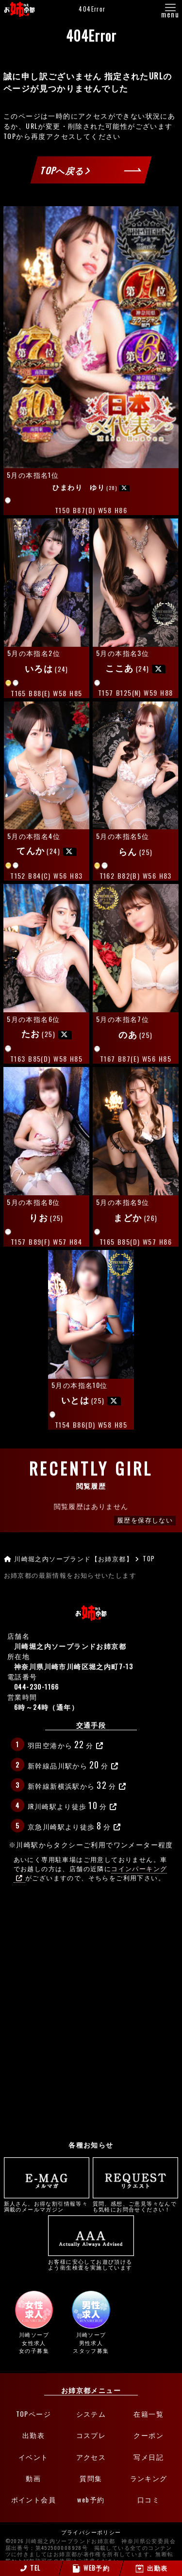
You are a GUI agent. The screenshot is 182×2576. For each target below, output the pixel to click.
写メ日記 (148, 2457)
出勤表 (33, 2435)
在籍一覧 (148, 2414)
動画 (33, 2478)
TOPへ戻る (65, 170)
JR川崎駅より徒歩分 (72, 1805)
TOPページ (33, 2414)
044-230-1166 (36, 1686)
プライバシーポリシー (91, 2533)
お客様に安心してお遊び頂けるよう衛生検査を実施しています (91, 2243)
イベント (33, 2457)
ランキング (148, 2478)
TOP (9, 136)
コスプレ (91, 2435)
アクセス (91, 2457)
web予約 (90, 2500)
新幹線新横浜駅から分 (77, 1784)
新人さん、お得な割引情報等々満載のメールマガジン (47, 2184)
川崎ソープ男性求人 (91, 2322)
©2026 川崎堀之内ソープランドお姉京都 (60, 2541)
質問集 (91, 2478)
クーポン (148, 2435)
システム (91, 2414)
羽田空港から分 (66, 1744)
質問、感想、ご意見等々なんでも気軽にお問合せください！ (136, 2184)
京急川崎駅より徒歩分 (74, 1825)
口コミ (148, 2500)
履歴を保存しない (145, 1520)
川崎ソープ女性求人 (34, 2322)
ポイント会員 (33, 2500)
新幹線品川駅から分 (73, 1764)
